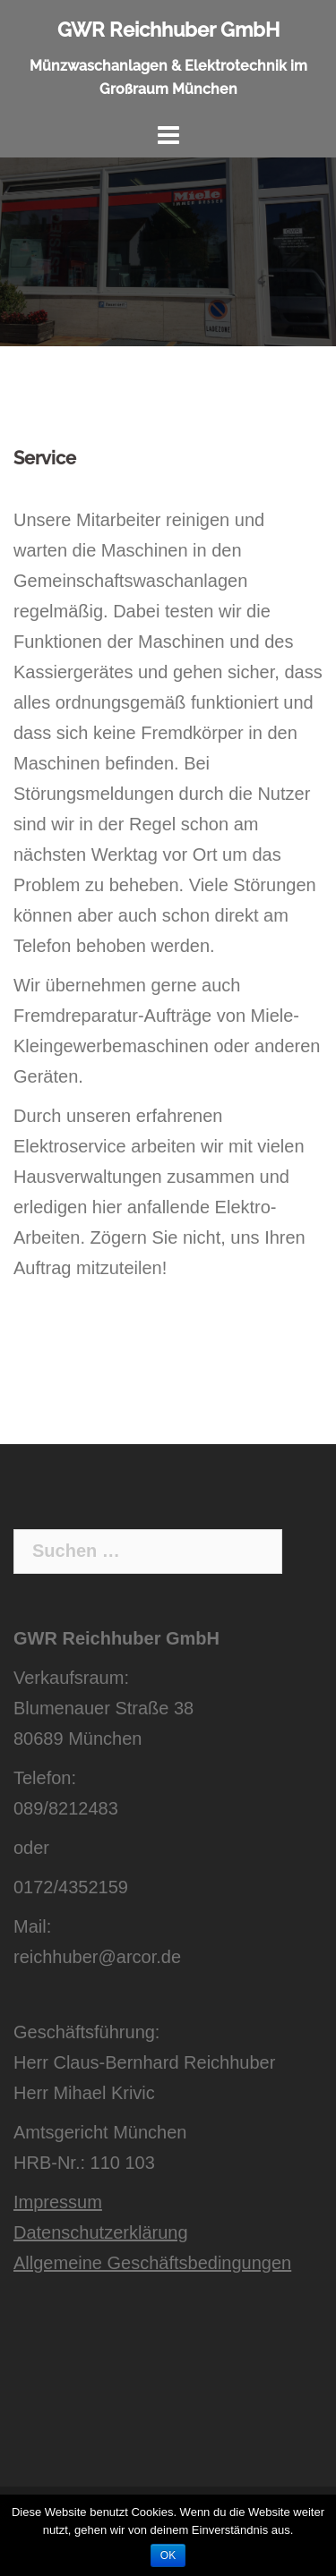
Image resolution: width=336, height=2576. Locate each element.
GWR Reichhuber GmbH (168, 29)
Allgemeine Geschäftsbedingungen (152, 2263)
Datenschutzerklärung (100, 2232)
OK (168, 2555)
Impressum (57, 2202)
